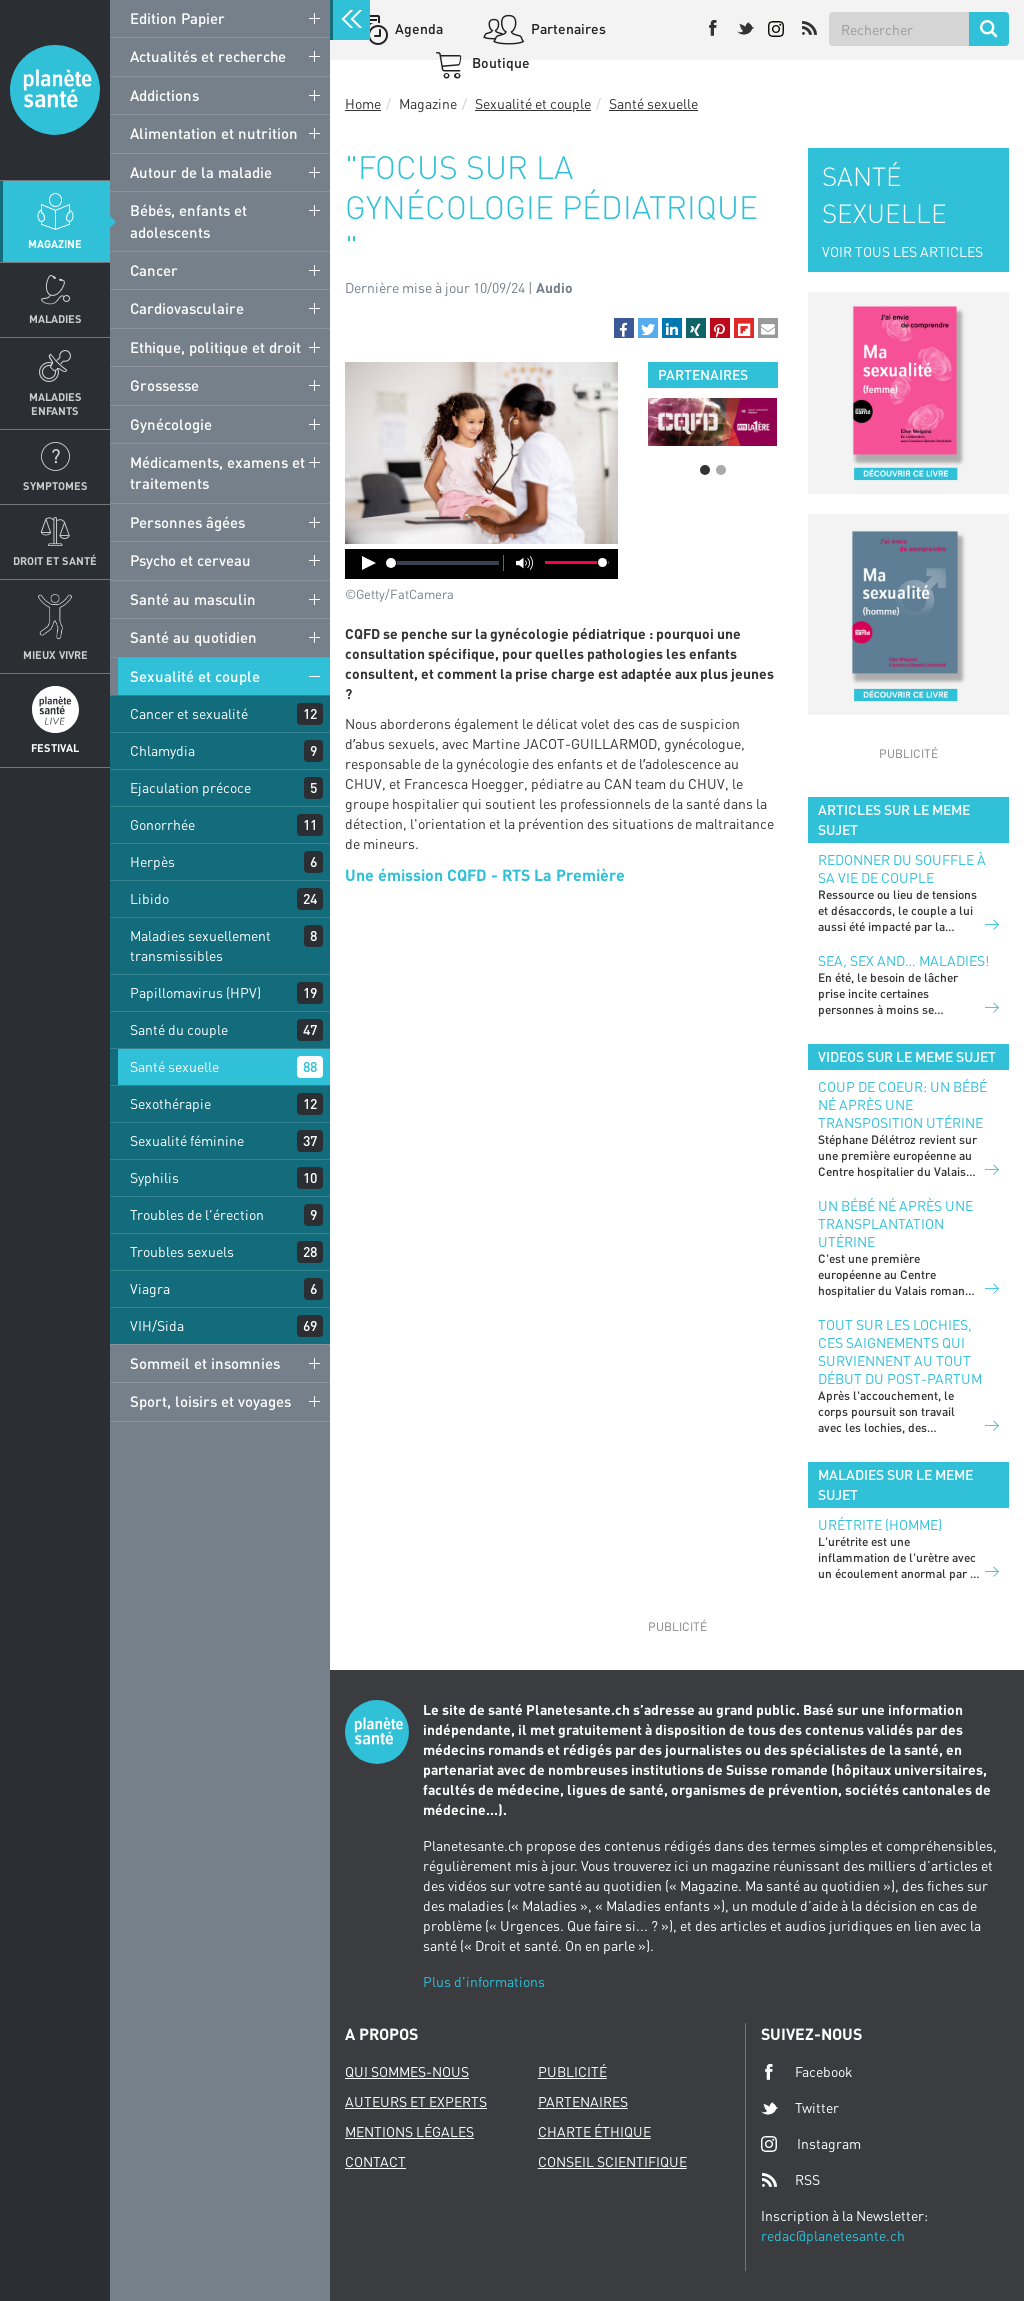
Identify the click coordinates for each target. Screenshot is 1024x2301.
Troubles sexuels (182, 1251)
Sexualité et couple (195, 676)
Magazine (55, 243)
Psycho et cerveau (190, 560)
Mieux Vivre (55, 654)
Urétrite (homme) (880, 1524)
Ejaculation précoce (190, 787)
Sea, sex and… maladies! (903, 960)
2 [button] (721, 470)
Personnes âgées (187, 522)
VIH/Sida (157, 1325)
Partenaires (567, 28)
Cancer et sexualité (189, 713)
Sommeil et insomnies (205, 1363)
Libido (149, 898)
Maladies (55, 318)
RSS (790, 2180)
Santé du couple (179, 1029)
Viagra (150, 1288)
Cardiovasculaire (187, 308)
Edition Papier (177, 18)
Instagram (811, 2143)
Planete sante (55, 90)
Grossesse (164, 385)
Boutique (499, 62)
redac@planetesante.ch (833, 2235)
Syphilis (154, 1177)
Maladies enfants (55, 403)
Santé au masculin (193, 599)
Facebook (807, 2072)
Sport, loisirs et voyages (210, 1401)
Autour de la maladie (201, 172)
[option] (712, 422)
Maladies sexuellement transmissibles (200, 945)
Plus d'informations (484, 1981)
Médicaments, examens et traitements (217, 472)
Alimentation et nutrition (214, 133)
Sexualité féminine (187, 1140)
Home (363, 103)
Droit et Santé (55, 560)
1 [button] (705, 470)
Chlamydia (162, 750)
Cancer (154, 270)
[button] (624, 328)
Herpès (152, 861)
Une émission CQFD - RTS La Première (485, 874)
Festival (55, 747)
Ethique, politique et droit (215, 347)
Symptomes (55, 485)
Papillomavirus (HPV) (195, 992)
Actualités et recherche (208, 56)
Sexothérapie (170, 1103)
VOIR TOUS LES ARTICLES (902, 251)
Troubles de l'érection (197, 1214)
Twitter (800, 2108)
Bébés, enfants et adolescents (188, 220)
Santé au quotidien (193, 637)
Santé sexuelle (174, 1066)
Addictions (164, 95)
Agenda (417, 28)
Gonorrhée (162, 824)
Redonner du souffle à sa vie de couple (902, 868)
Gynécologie (171, 424)
